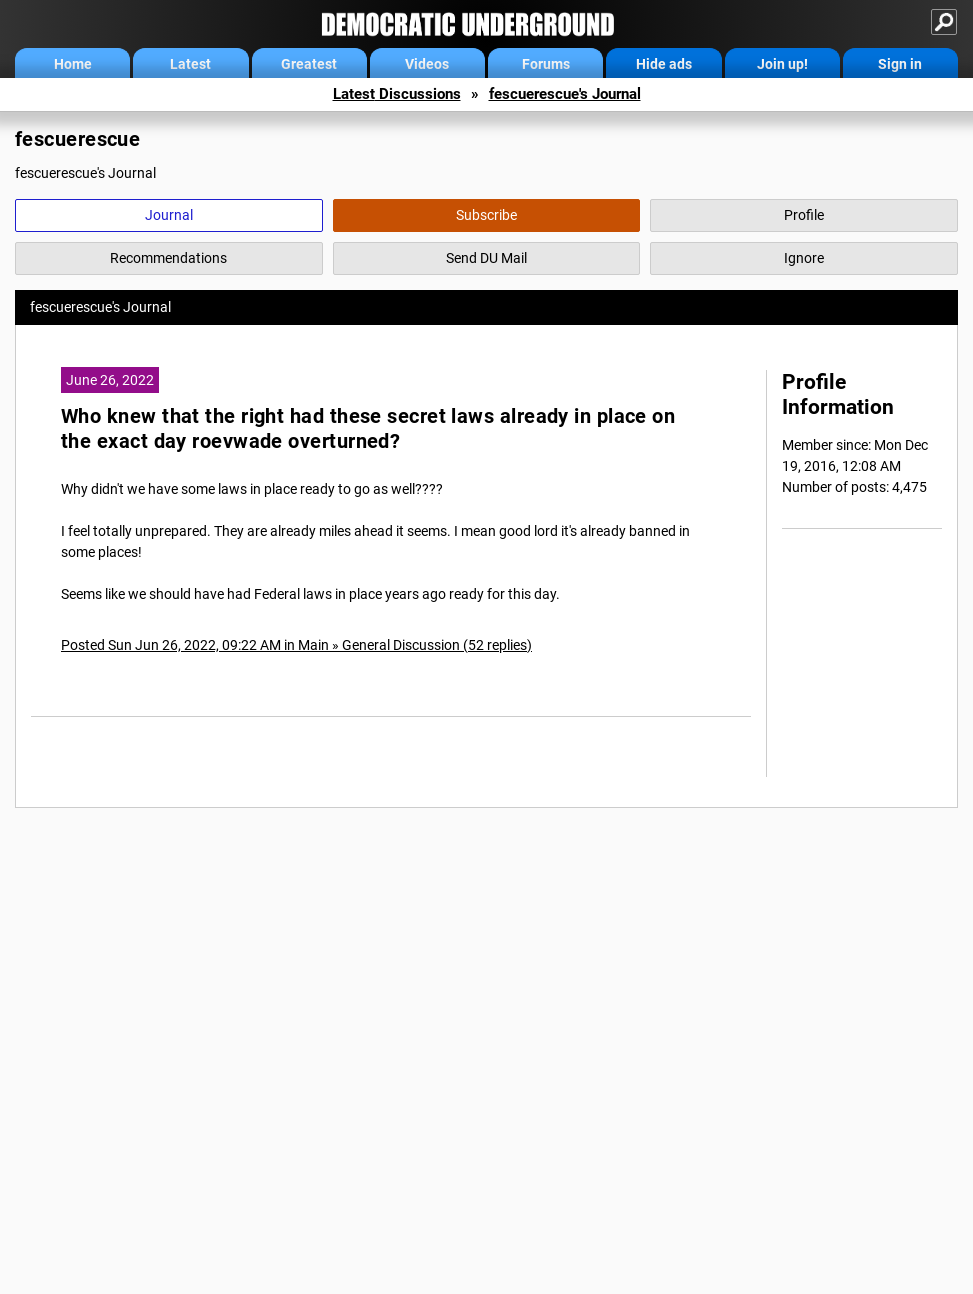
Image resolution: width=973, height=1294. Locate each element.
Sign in (900, 64)
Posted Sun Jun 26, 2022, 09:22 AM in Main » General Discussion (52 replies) (296, 645)
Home (73, 64)
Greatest (309, 64)
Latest (190, 64)
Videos (427, 64)
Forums (546, 64)
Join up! (782, 64)
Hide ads (664, 64)
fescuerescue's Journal (565, 94)
